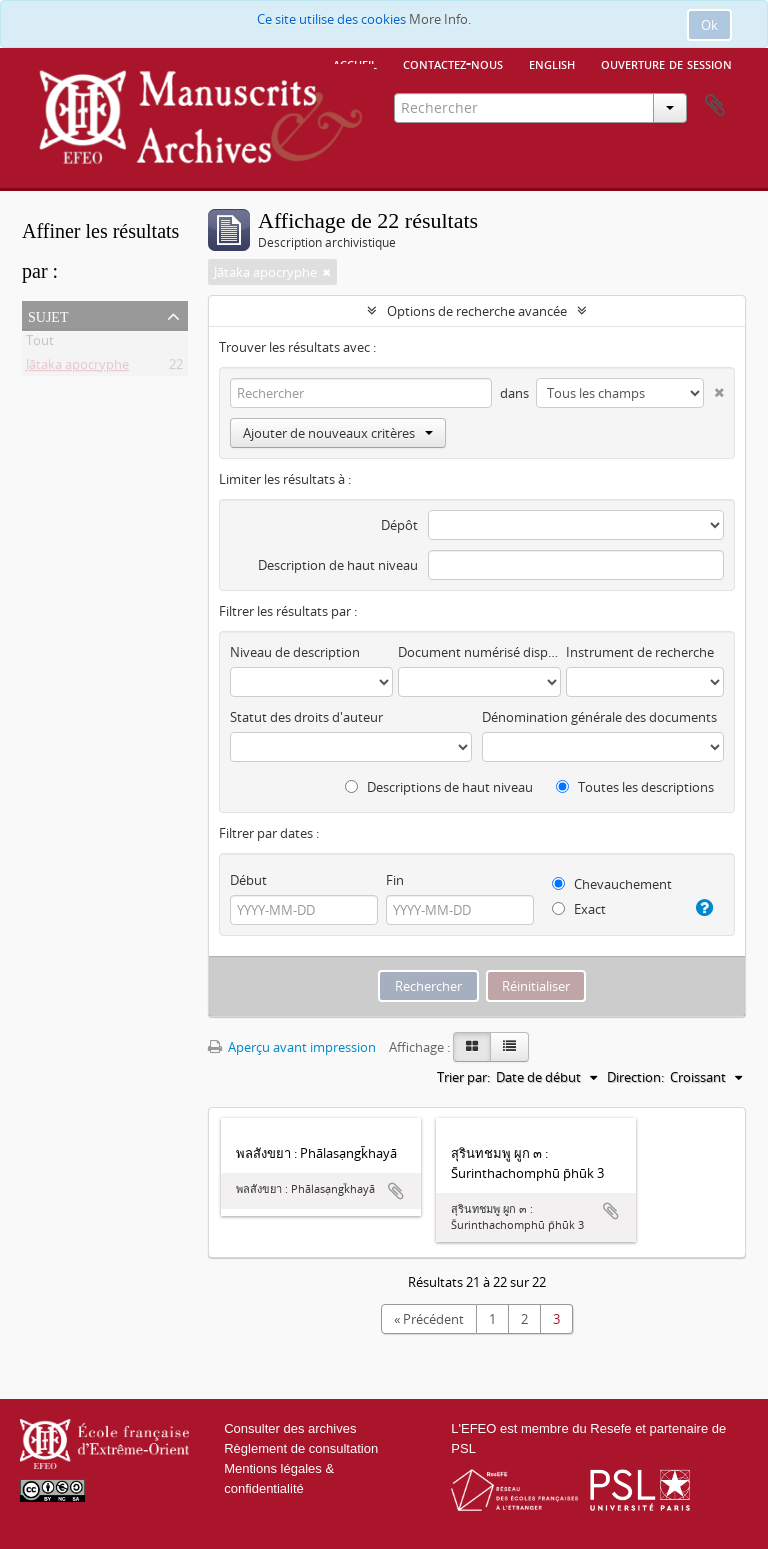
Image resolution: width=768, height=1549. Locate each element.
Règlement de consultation (301, 1448)
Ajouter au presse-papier (396, 1191)
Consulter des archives (290, 1428)
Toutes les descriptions (635, 787)
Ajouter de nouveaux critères (338, 433)
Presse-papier (715, 106)
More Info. (440, 19)
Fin (395, 880)
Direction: (635, 1077)
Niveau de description (295, 652)
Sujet (48, 315)
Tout (40, 344)
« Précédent (429, 1319)
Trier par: (463, 1077)
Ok (709, 25)
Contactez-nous (453, 63)
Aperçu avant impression (292, 1047)
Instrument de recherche (640, 652)
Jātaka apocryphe (77, 368)
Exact (579, 909)
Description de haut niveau (338, 565)
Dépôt (399, 525)
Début (248, 880)
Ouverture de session (666, 63)
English (552, 63)
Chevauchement (612, 884)
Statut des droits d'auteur (306, 717)
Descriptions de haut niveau (439, 787)
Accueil (355, 63)
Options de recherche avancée (477, 311)
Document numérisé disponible (479, 652)
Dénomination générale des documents (599, 717)
